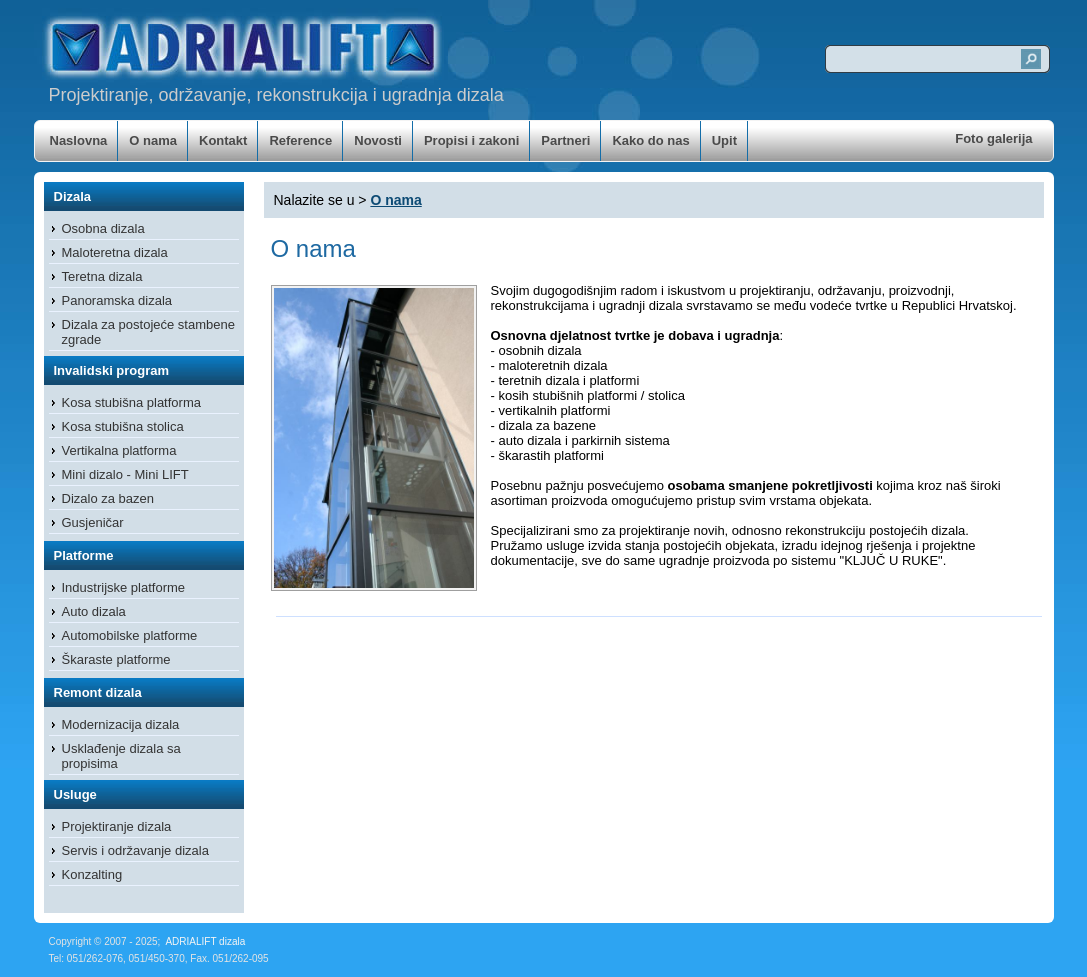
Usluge (75, 794)
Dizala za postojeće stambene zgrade (148, 332)
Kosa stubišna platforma (131, 402)
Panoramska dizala (117, 300)
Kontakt (223, 140)
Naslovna (79, 140)
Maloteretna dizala (115, 252)
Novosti (378, 140)
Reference (300, 140)
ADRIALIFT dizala (205, 941)
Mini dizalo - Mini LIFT (125, 474)
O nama (153, 140)
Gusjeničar (93, 522)
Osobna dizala (103, 228)
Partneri (565, 140)
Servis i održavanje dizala (135, 850)
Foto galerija (993, 138)
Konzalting (92, 874)
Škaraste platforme (116, 659)
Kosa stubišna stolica (123, 426)
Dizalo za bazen (108, 498)
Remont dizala (98, 692)
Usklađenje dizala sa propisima (121, 756)
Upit (724, 140)
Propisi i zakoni (471, 140)
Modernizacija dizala (121, 724)
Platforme (84, 555)
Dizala (73, 196)
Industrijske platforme (124, 587)
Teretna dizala (102, 276)
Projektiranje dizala (117, 826)
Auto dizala (94, 611)
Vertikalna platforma (119, 450)
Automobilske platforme (130, 635)
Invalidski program (112, 370)
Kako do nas (650, 140)
